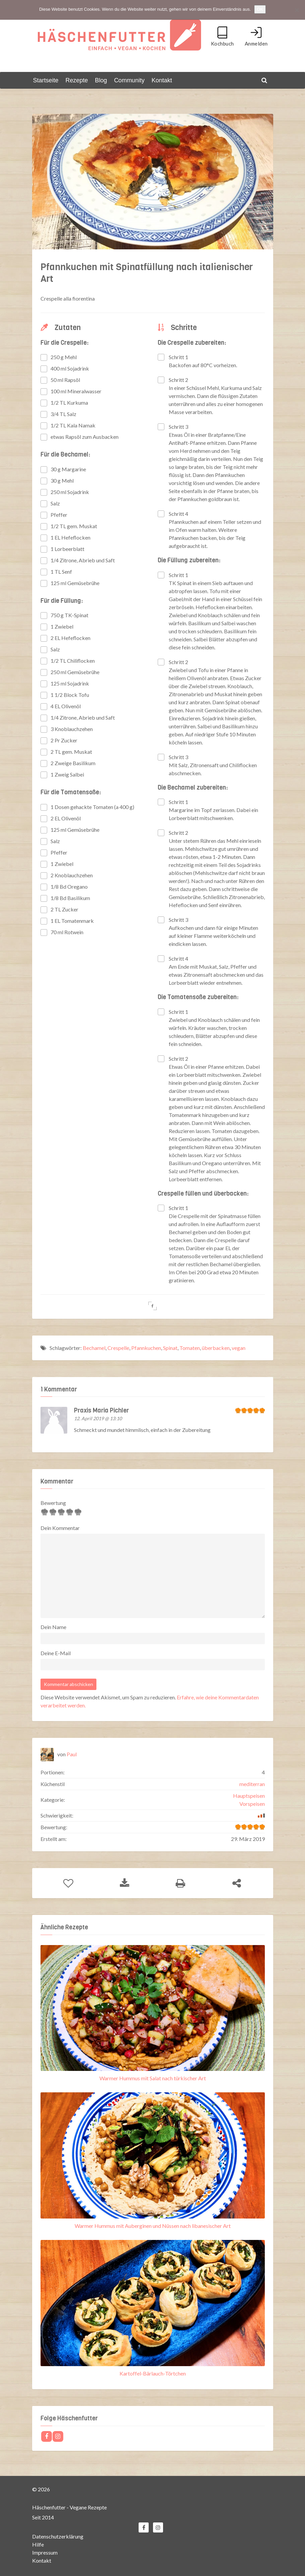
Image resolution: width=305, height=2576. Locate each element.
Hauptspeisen (249, 1795)
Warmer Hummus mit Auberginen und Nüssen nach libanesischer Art (153, 2226)
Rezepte (77, 80)
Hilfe (38, 2544)
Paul (72, 1754)
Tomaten (189, 1347)
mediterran (252, 1784)
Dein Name (53, 1627)
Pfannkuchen (146, 1347)
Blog (101, 80)
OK (260, 9)
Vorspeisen (252, 1803)
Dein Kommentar (60, 1528)
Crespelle (118, 1347)
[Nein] (296, 10)
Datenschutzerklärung (57, 2536)
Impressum (45, 2552)
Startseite (46, 80)
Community (129, 80)
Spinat (170, 1347)
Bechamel (94, 1347)
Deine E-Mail (56, 1653)
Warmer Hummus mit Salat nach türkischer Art (152, 2078)
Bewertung (53, 1503)
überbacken (216, 1347)
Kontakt (162, 80)
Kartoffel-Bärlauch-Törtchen (153, 2373)
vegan (238, 1347)
